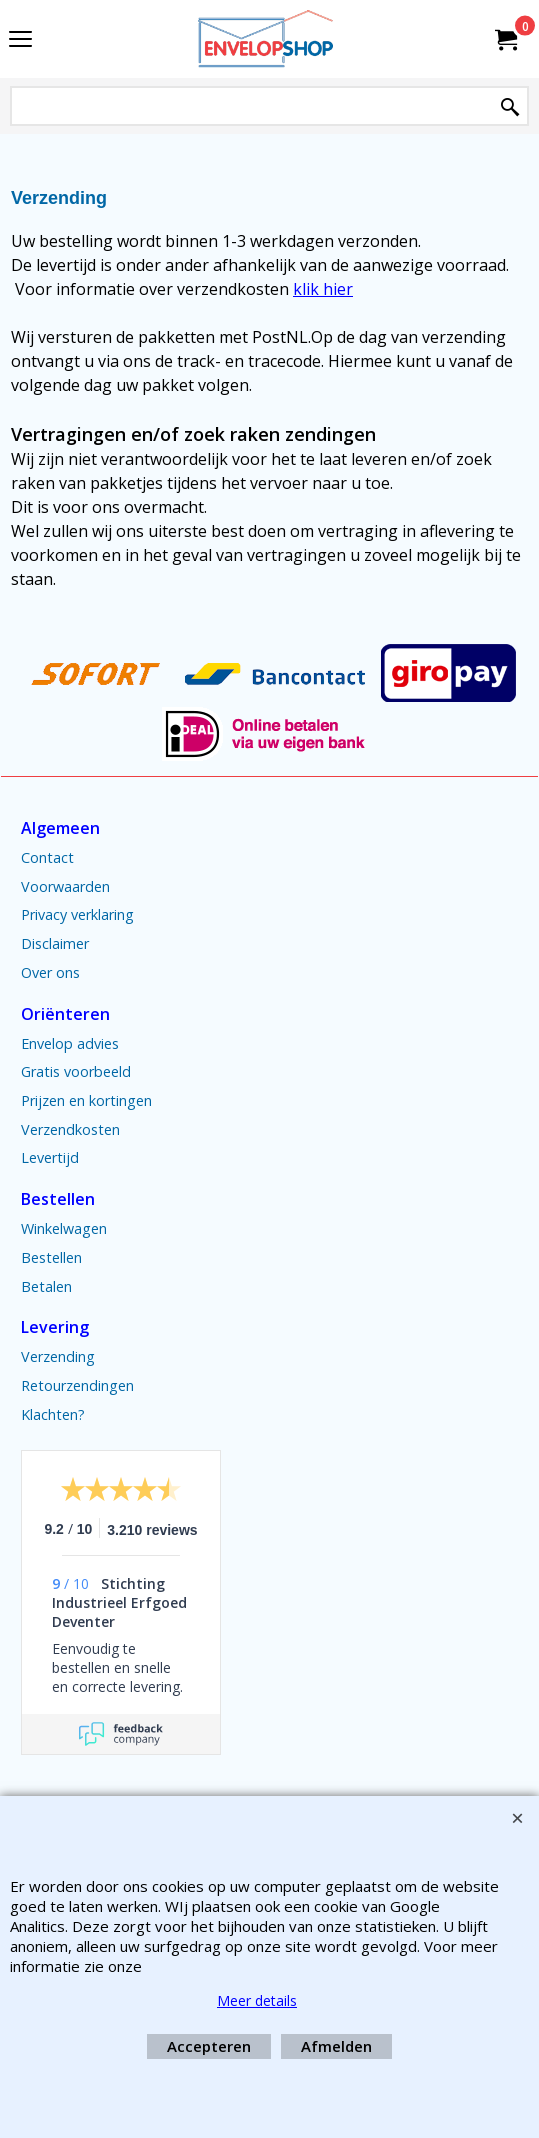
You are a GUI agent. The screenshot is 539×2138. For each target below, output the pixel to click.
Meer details (257, 2000)
